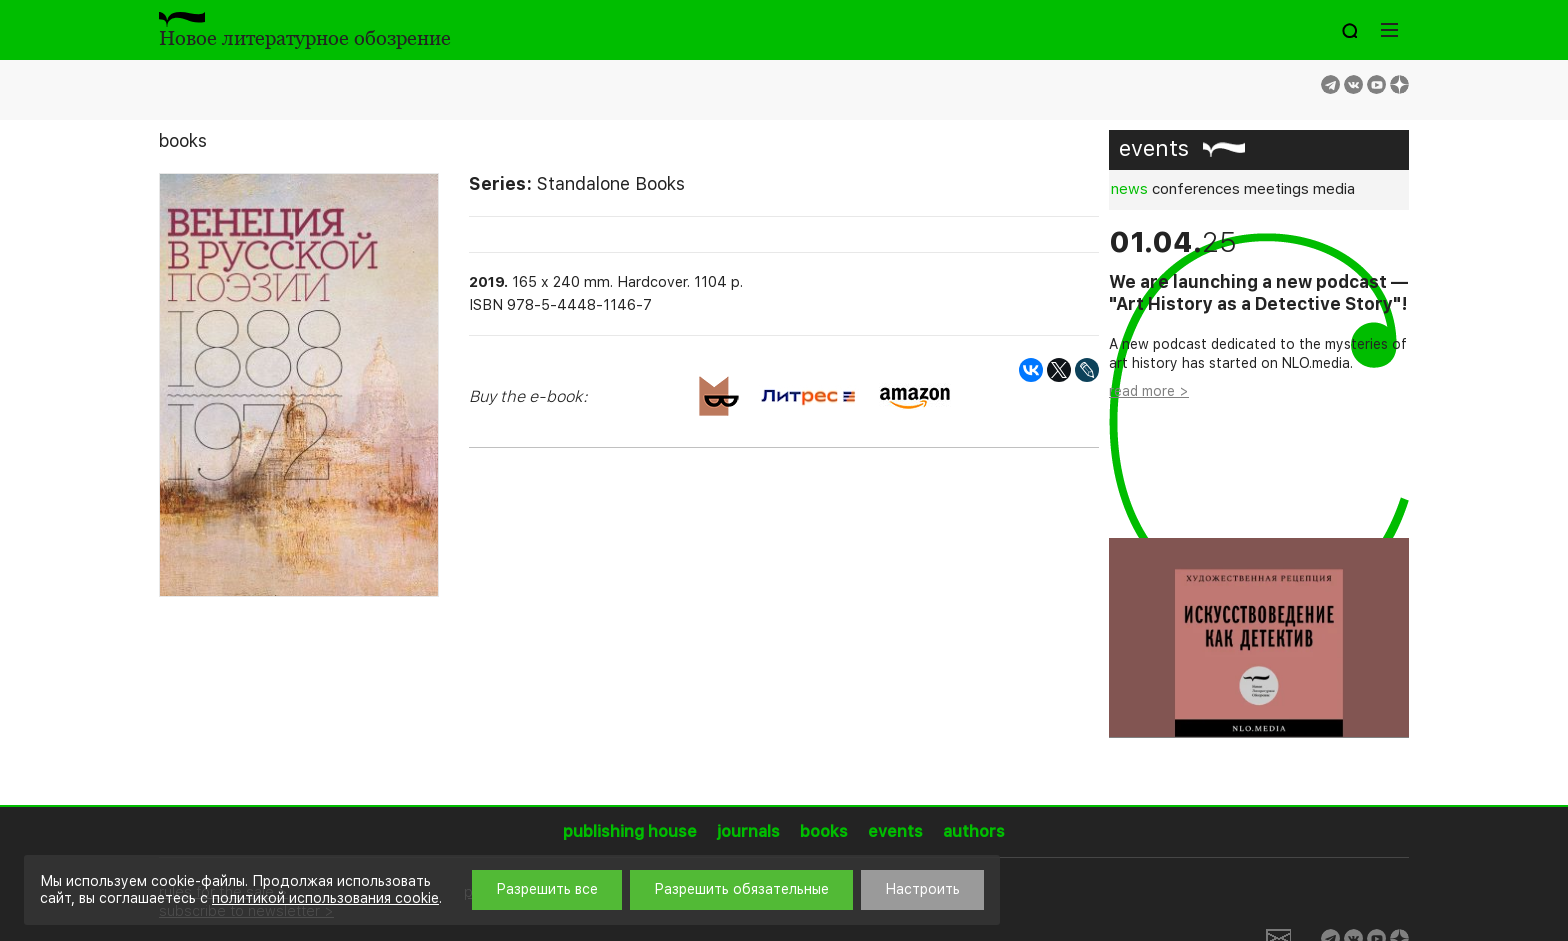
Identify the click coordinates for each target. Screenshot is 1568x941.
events (1154, 148)
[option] (1259, 483)
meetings (1276, 189)
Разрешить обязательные (741, 889)
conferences (1196, 189)
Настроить (922, 889)
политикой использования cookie (325, 898)
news (1129, 189)
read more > (1149, 391)
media (1334, 189)
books (183, 140)
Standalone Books (611, 183)
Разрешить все (547, 889)
